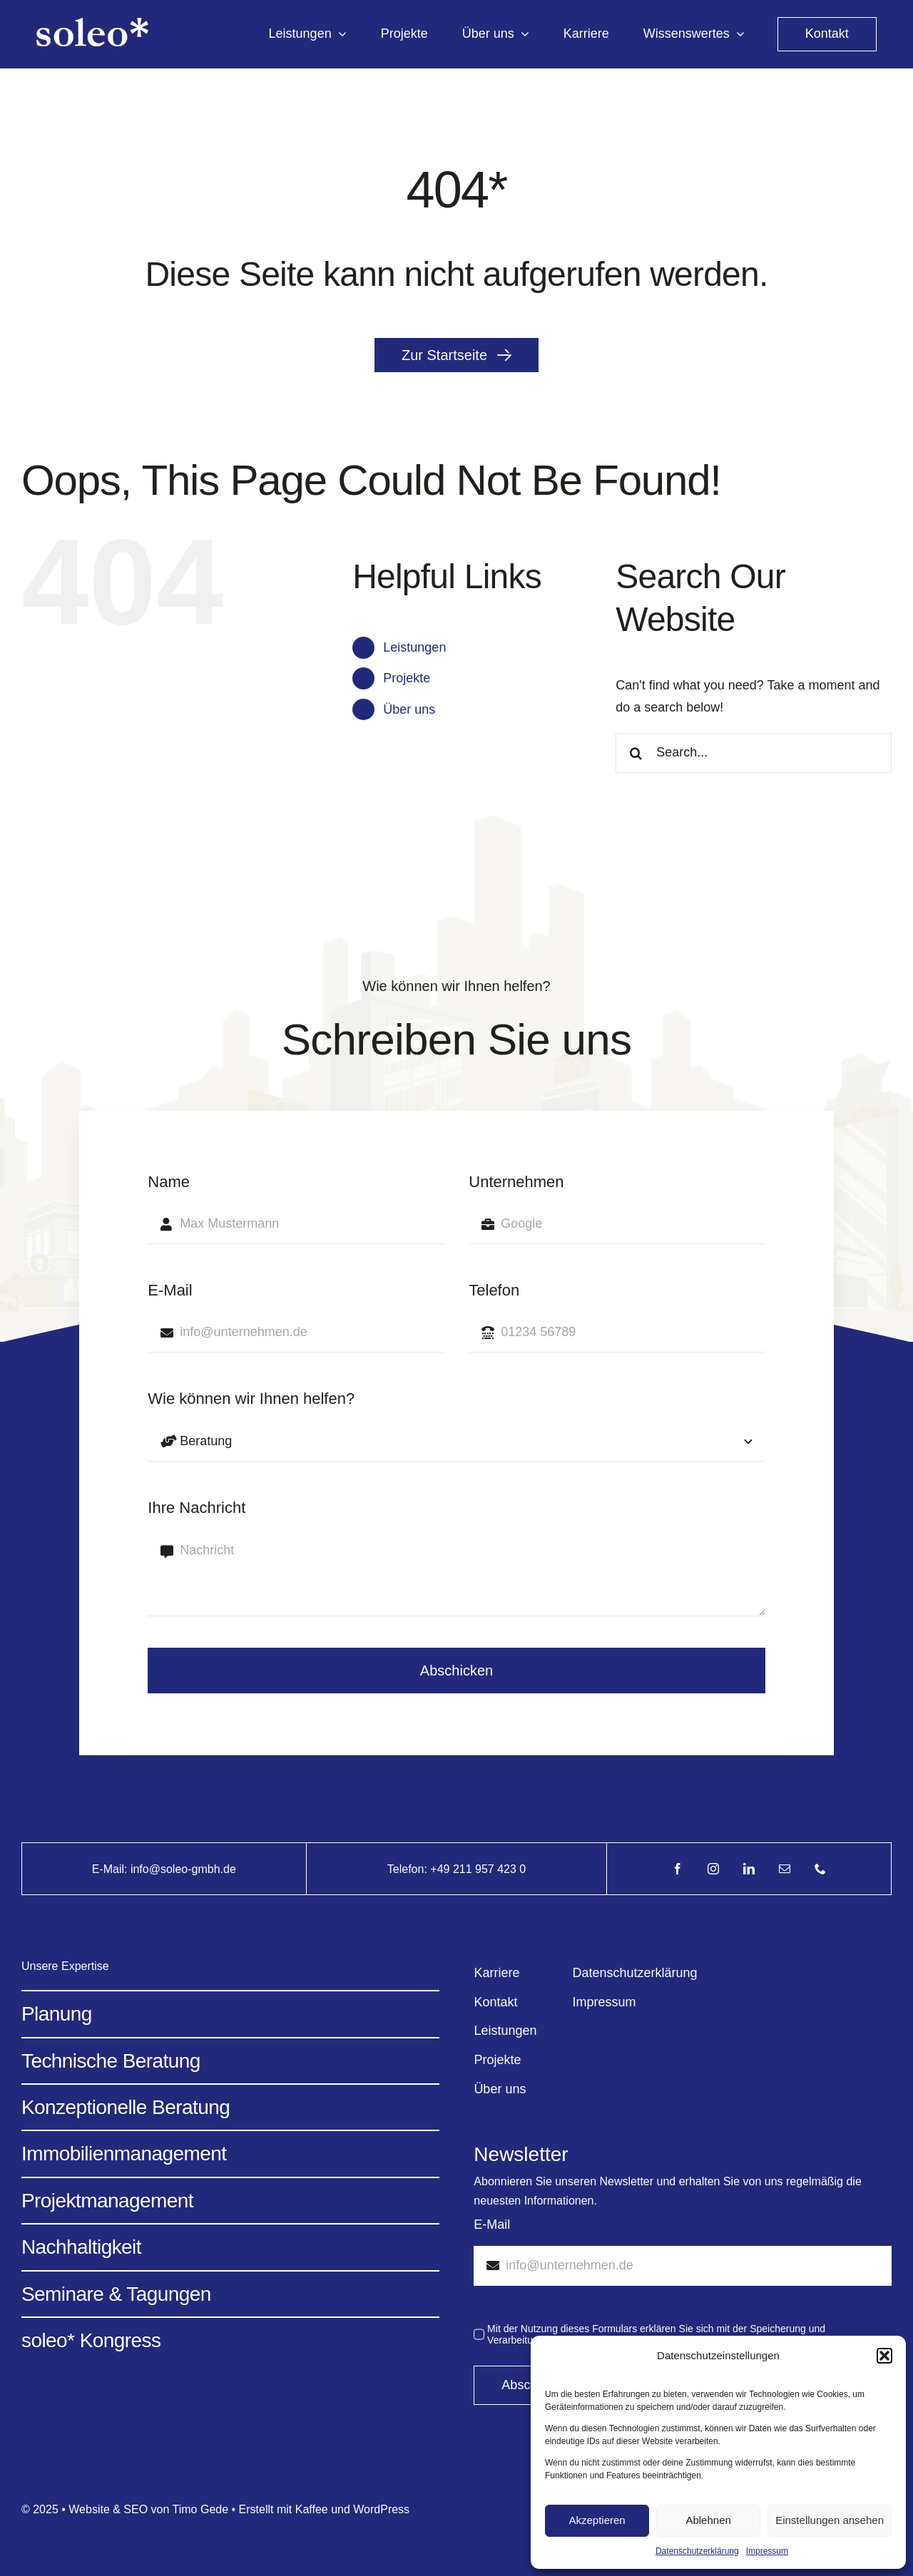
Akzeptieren (596, 2520)
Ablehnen (707, 2520)
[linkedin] (749, 1868)
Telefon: (408, 1869)
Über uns (409, 709)
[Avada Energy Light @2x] (92, 24)
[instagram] (713, 1868)
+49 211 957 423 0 (478, 1869)
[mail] (784, 1868)
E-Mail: (111, 1869)
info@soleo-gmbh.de (183, 1869)
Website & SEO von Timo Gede (148, 2509)
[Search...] (754, 753)
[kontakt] (827, 34)
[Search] (636, 753)
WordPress (381, 2509)
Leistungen (414, 647)
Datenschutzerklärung (697, 2551)
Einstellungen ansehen (829, 2520)
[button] (884, 2356)
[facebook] (677, 1868)
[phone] (820, 1868)
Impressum (767, 2551)
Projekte (406, 678)
